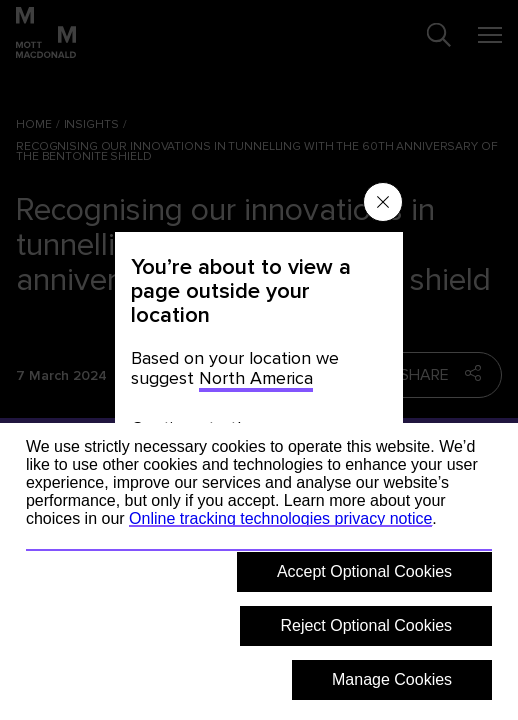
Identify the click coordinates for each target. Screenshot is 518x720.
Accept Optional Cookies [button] (364, 571)
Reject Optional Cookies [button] (366, 625)
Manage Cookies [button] (392, 679)
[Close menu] (383, 202)
